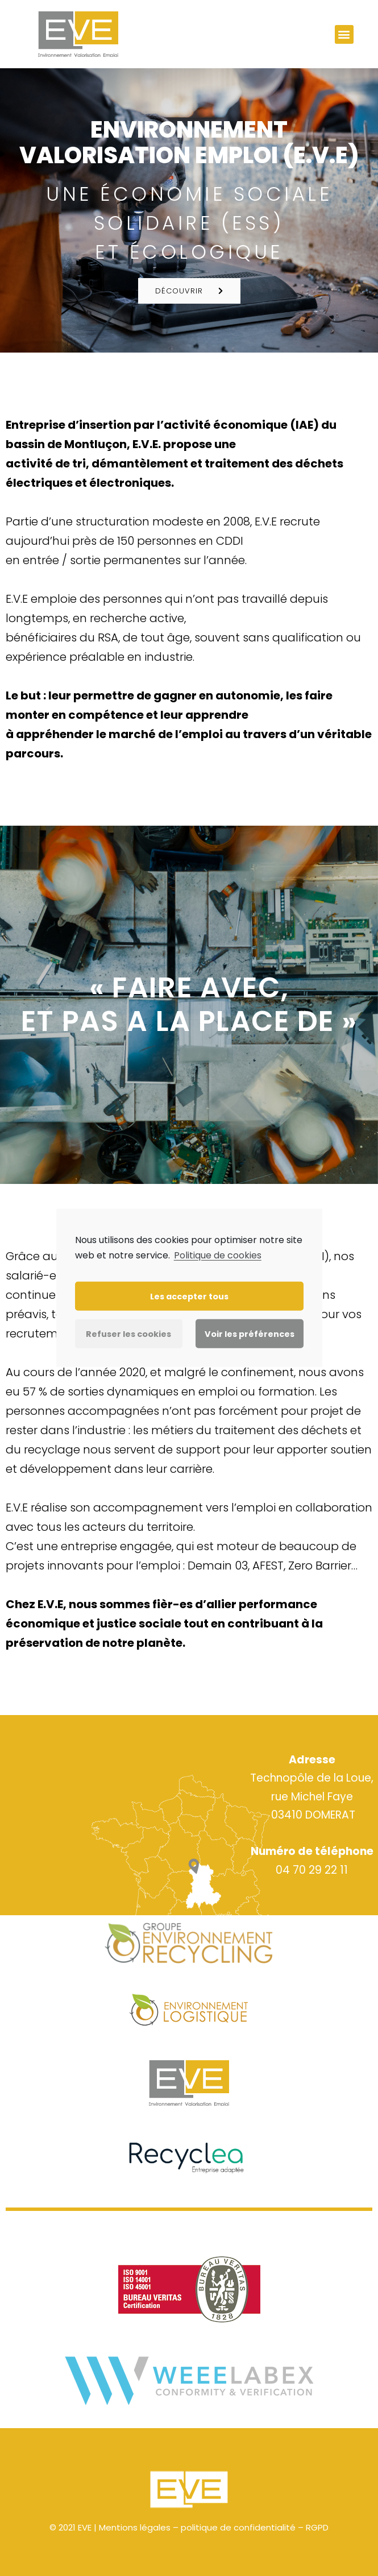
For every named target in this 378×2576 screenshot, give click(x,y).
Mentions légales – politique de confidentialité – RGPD (214, 2527)
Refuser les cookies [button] (128, 1334)
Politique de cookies (217, 1255)
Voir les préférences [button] (249, 1334)
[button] (344, 34)
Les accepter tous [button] (189, 1296)
